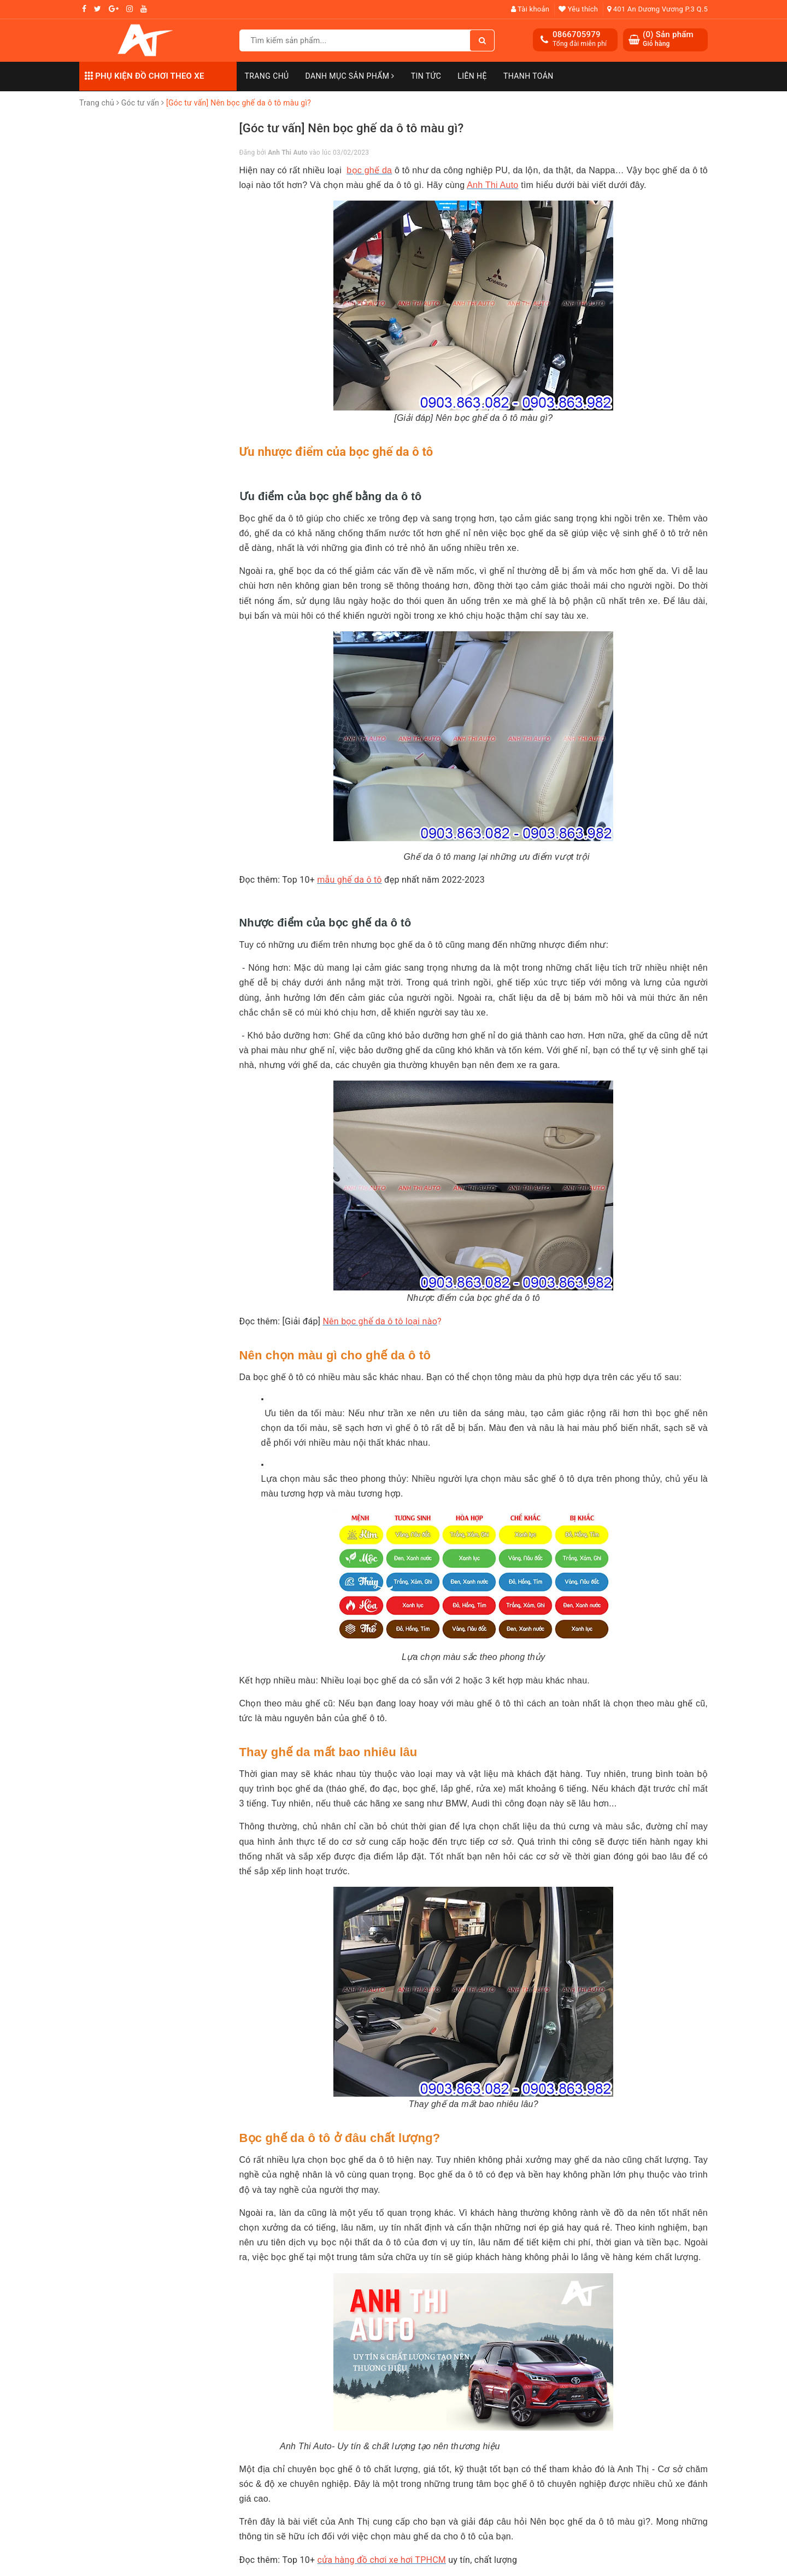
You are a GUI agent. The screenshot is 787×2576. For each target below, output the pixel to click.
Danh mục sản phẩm (350, 76)
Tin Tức (426, 76)
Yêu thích (578, 9)
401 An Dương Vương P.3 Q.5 (657, 9)
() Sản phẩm (668, 39)
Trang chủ (267, 76)
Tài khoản (530, 9)
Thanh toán (528, 76)
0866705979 (577, 34)
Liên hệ (472, 76)
